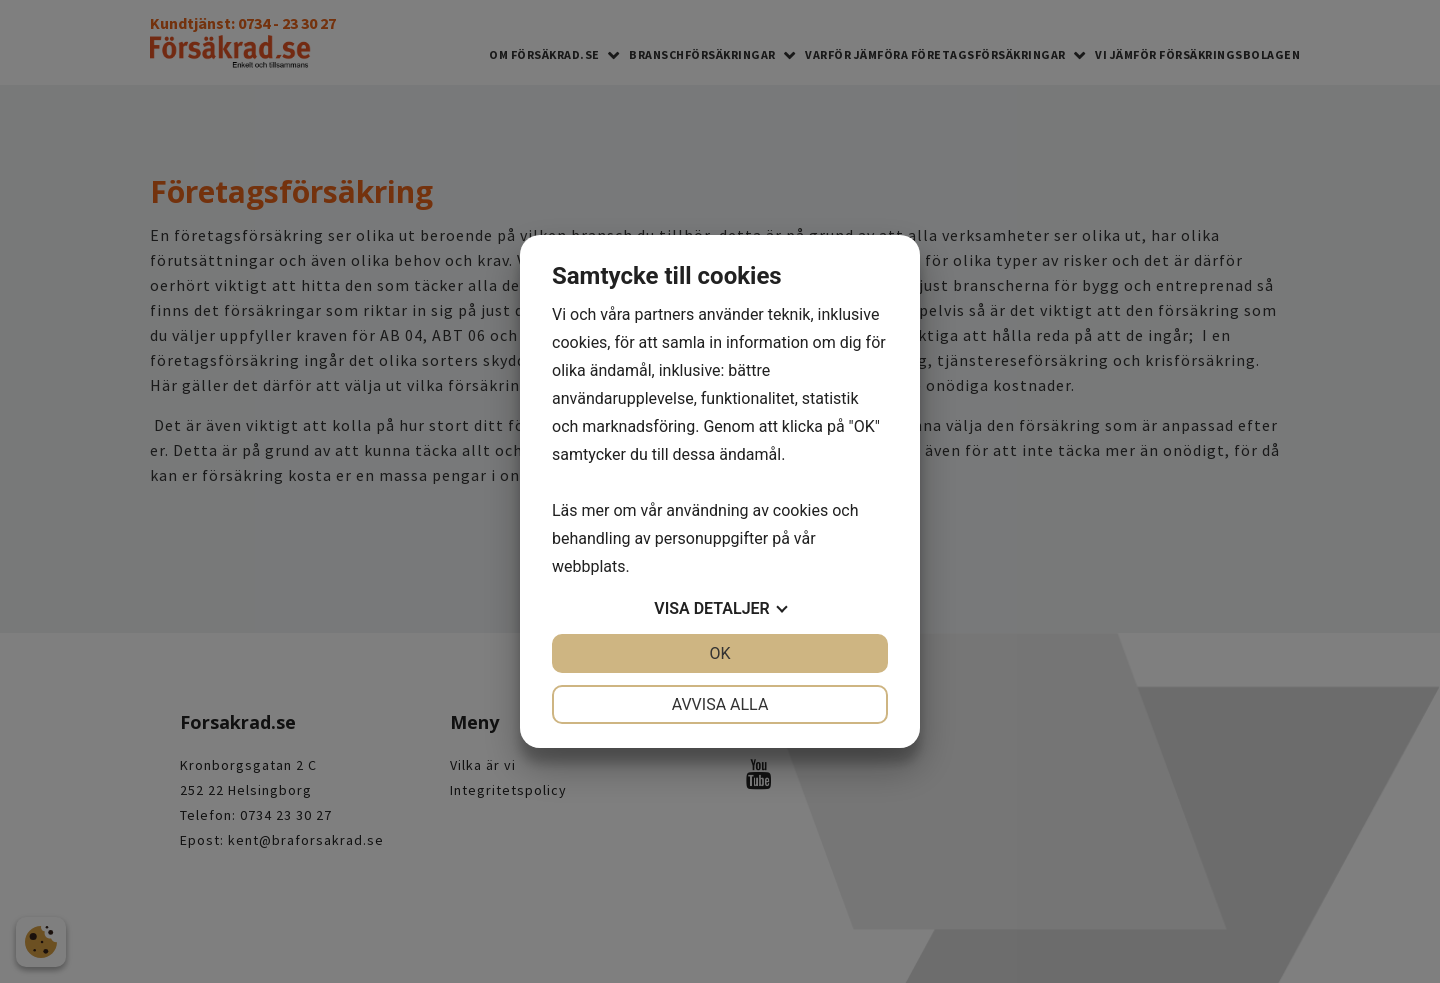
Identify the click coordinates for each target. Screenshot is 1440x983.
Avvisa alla (720, 704)
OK (719, 653)
